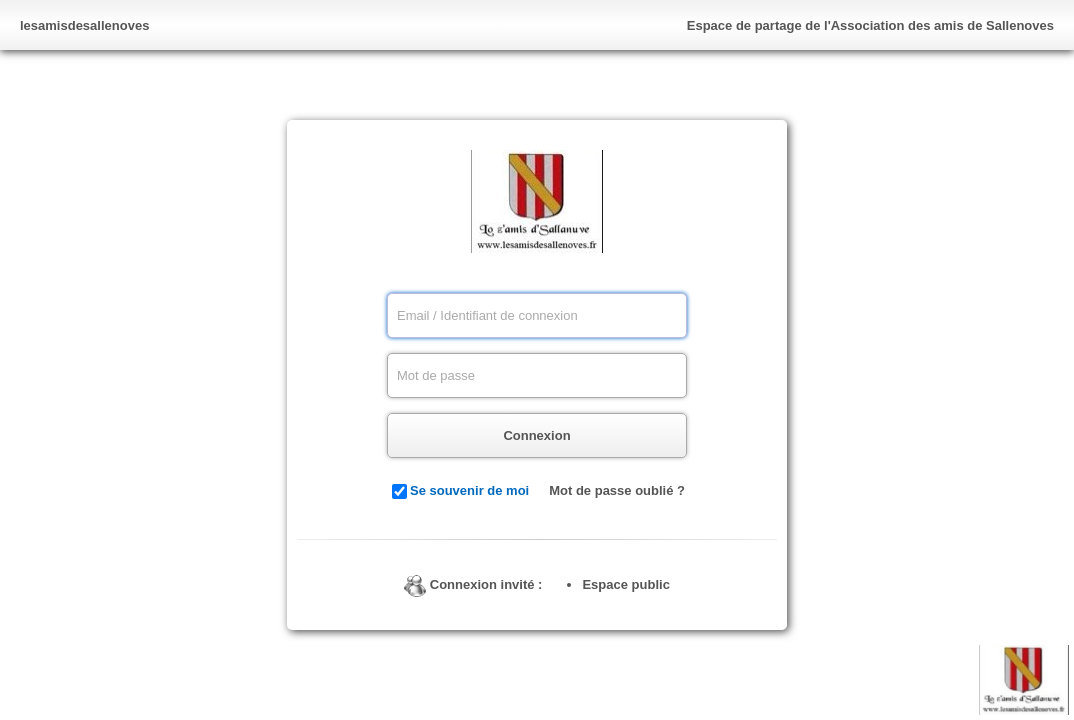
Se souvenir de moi (469, 490)
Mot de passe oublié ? (617, 490)
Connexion (536, 435)
